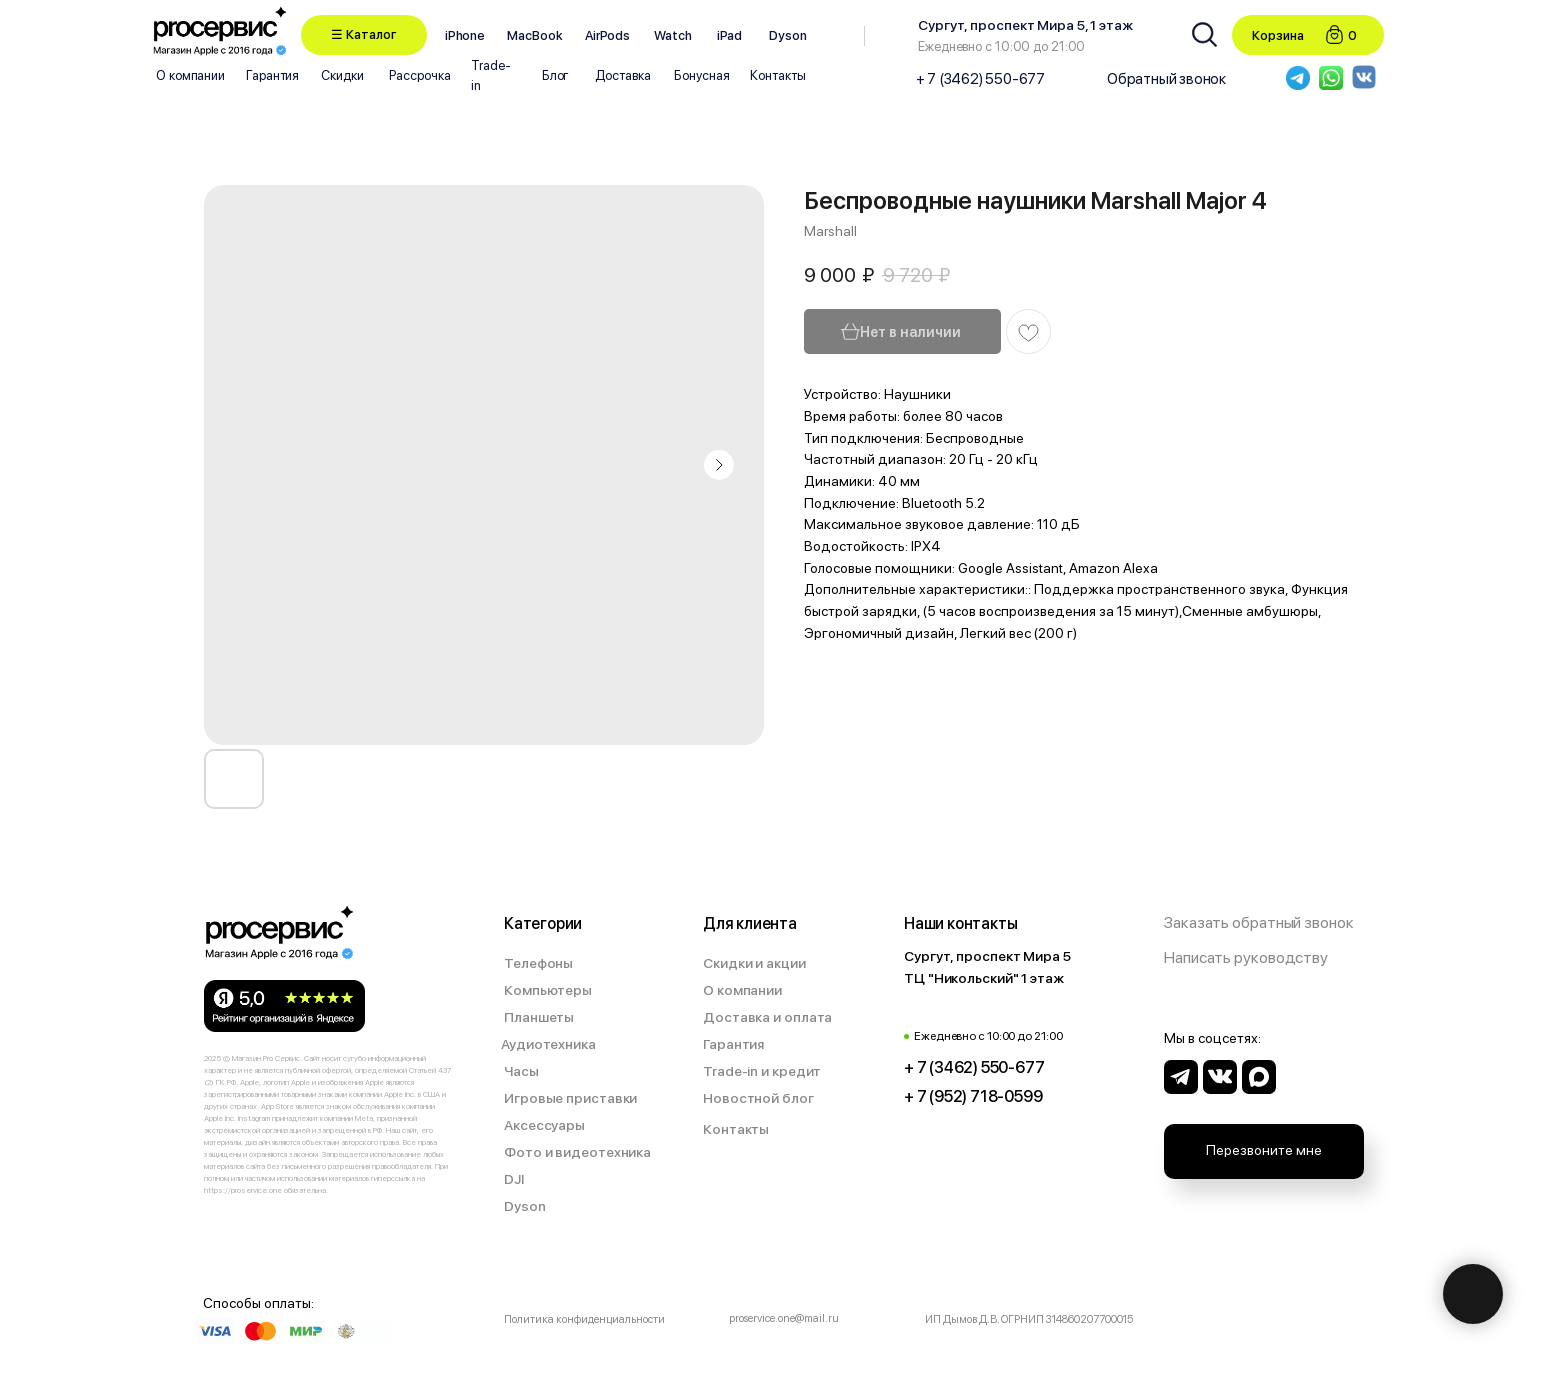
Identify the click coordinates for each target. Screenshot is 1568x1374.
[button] (364, 35)
